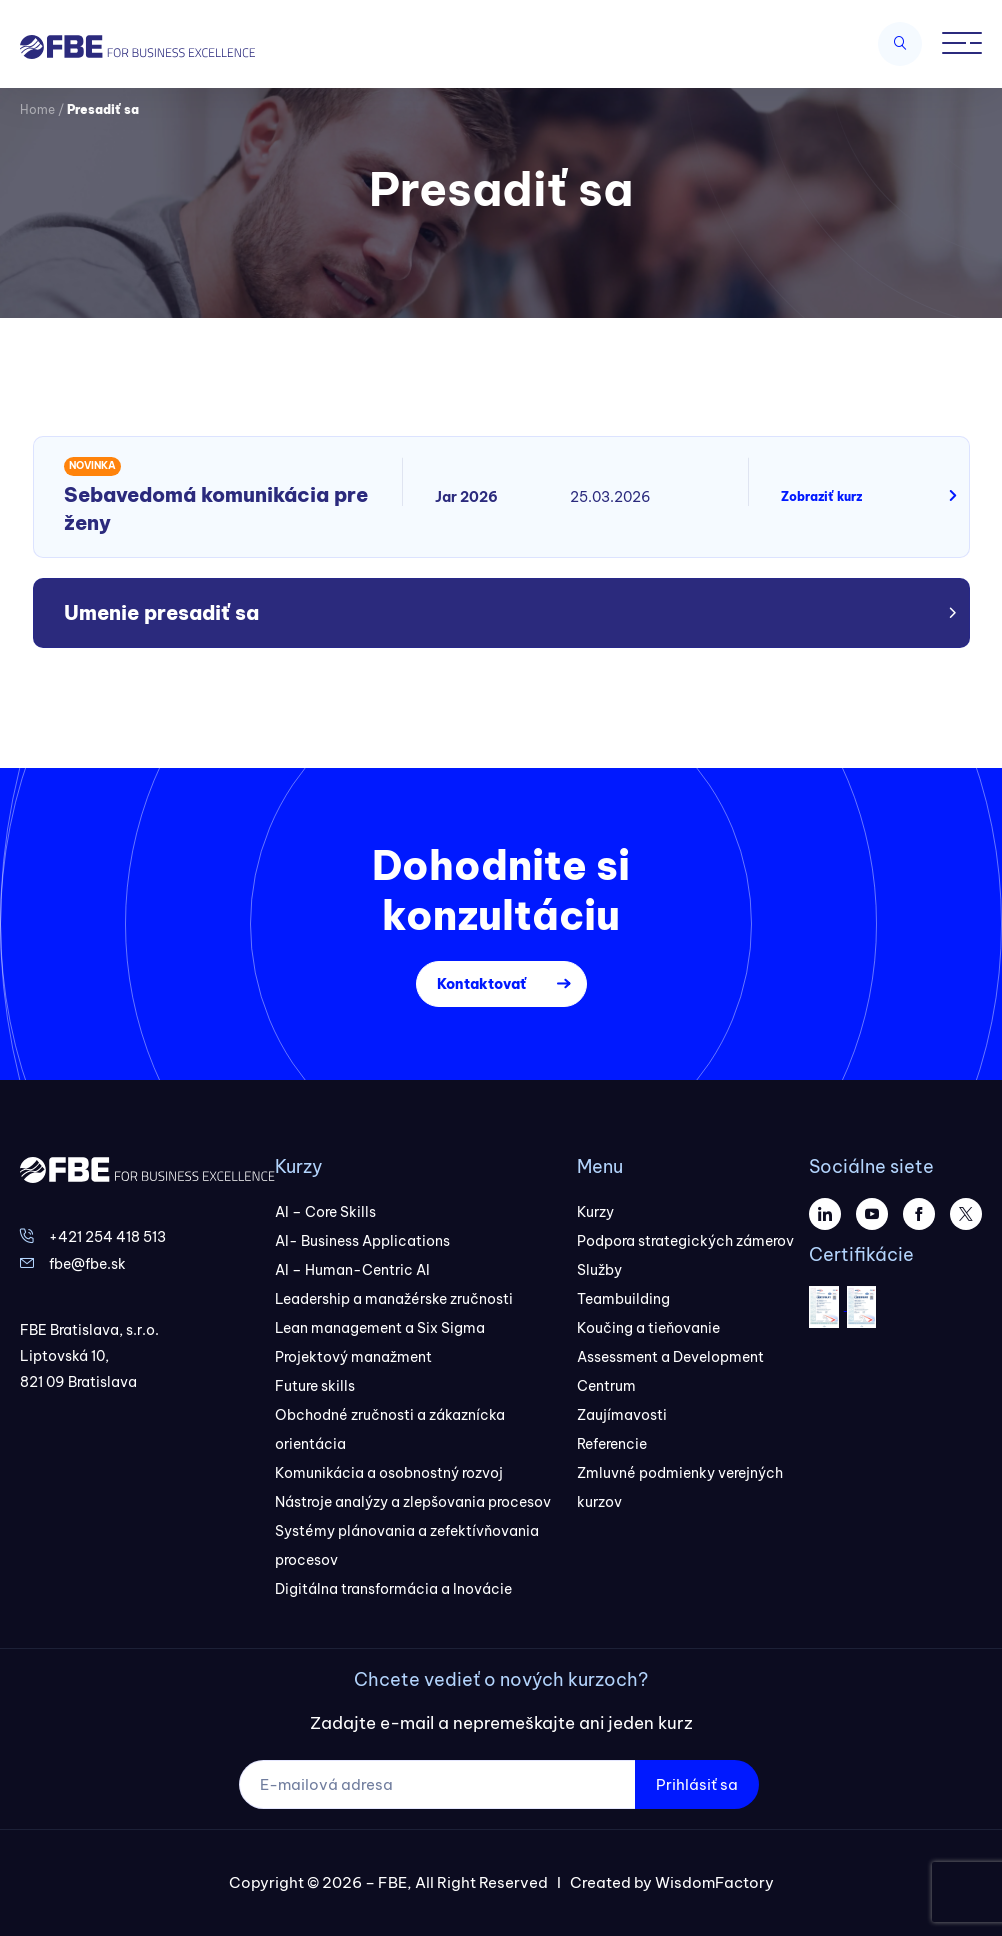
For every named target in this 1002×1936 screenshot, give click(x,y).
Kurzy (595, 1212)
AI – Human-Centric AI (352, 1270)
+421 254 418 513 (107, 1237)
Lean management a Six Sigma (380, 1328)
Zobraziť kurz (821, 496)
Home (37, 109)
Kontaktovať (481, 984)
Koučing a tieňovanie (648, 1328)
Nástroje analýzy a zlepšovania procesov (413, 1502)
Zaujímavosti (622, 1415)
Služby (599, 1270)
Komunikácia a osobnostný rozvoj (389, 1473)
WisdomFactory (714, 1882)
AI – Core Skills (325, 1212)
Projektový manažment (353, 1357)
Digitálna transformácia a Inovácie (393, 1589)
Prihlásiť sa (697, 1784)
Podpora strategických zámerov (685, 1241)
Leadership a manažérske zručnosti (394, 1299)
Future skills (315, 1386)
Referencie (612, 1444)
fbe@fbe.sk (87, 1264)
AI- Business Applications (362, 1241)
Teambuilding (623, 1299)
